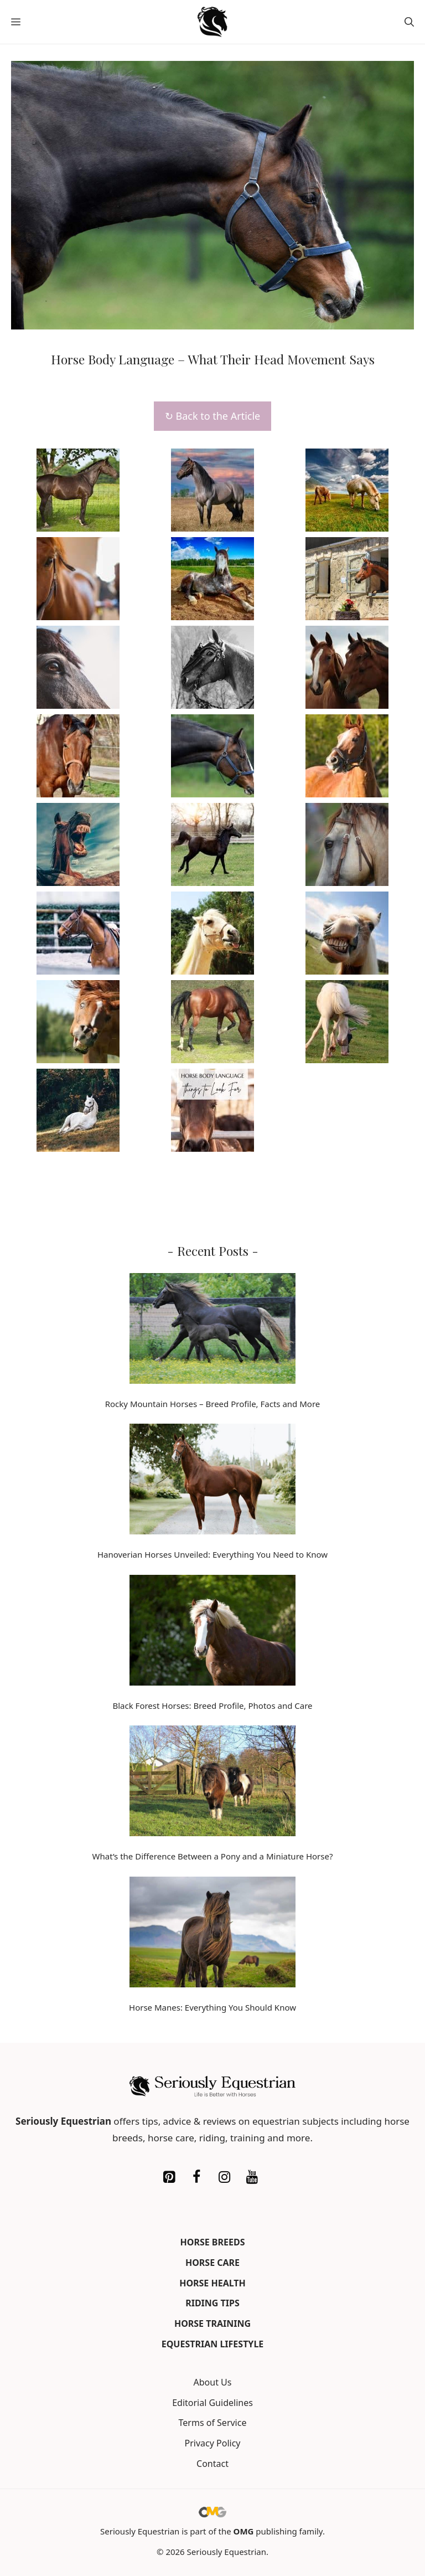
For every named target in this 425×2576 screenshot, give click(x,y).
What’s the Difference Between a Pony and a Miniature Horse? (212, 1856)
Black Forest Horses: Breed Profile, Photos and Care (212, 1705)
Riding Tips (212, 2303)
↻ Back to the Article (212, 416)
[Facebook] (196, 2177)
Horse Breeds (212, 2242)
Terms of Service (213, 2423)
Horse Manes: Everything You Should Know (212, 2007)
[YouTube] (251, 2177)
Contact (212, 2463)
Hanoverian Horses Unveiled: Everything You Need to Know (212, 1554)
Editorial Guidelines (212, 2403)
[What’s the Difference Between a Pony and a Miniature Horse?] (212, 1783)
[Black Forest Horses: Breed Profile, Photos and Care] (212, 1632)
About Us (213, 2382)
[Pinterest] (168, 2177)
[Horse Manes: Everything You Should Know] (212, 1934)
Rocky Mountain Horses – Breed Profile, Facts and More (212, 1403)
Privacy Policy (213, 2443)
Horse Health (212, 2283)
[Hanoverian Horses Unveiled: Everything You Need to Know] (212, 1481)
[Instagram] (224, 2177)
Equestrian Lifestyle (213, 2344)
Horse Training (212, 2323)
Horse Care (212, 2262)
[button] (409, 22)
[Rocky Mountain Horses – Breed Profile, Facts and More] (212, 1330)
